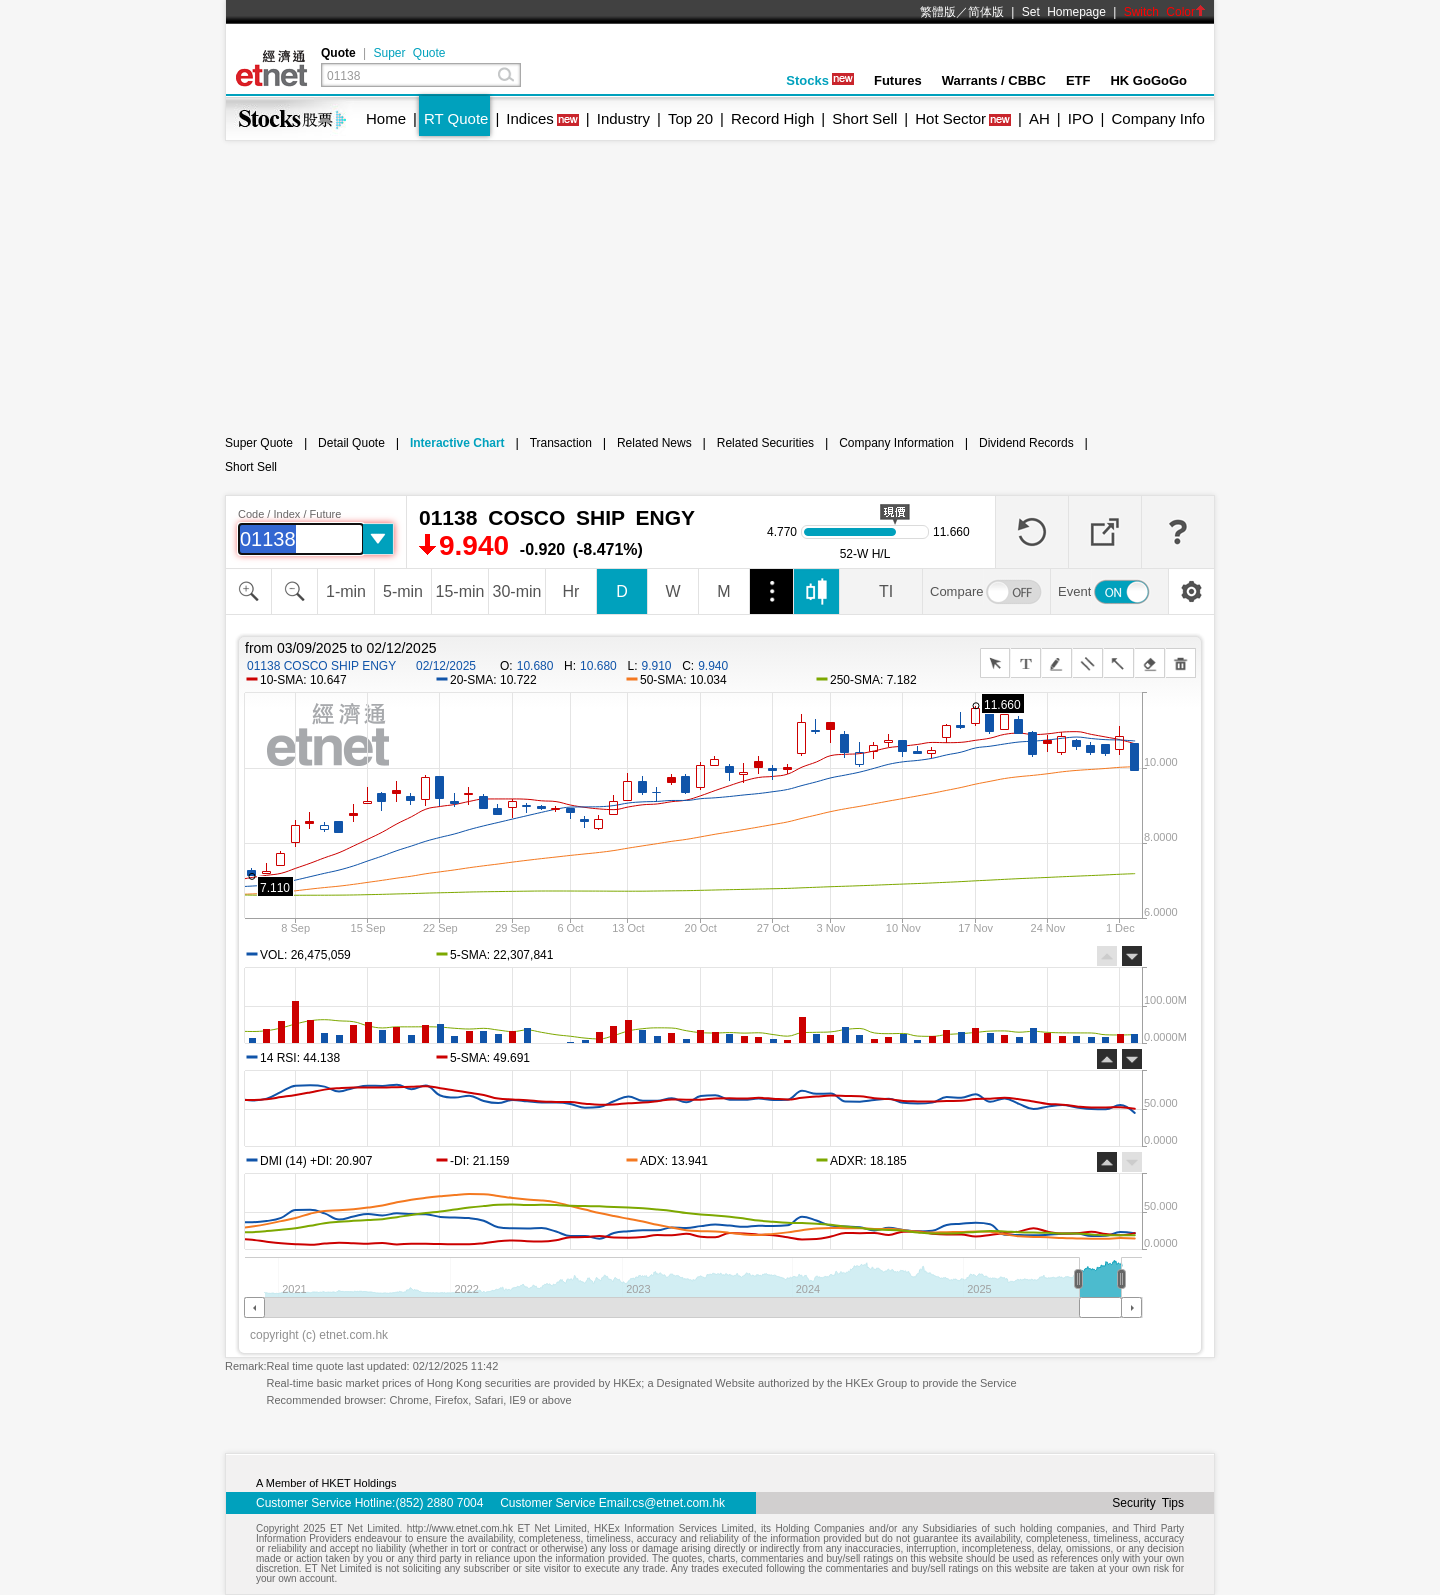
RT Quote (456, 118)
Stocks (820, 80)
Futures (898, 80)
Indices (530, 118)
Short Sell (864, 118)
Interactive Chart (457, 443)
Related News (654, 443)
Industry (623, 118)
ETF (1078, 80)
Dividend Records (1026, 443)
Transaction (561, 443)
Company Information (896, 443)
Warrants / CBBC (994, 80)
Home (386, 118)
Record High (772, 118)
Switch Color (1165, 12)
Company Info (1157, 118)
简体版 (986, 12)
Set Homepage (1064, 12)
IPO (1081, 118)
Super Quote (409, 53)
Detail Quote (351, 443)
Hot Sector (950, 118)
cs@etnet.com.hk (678, 1503)
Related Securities (765, 443)
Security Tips (1148, 1503)
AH (1039, 118)
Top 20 (690, 118)
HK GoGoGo (1148, 80)
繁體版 (938, 12)
